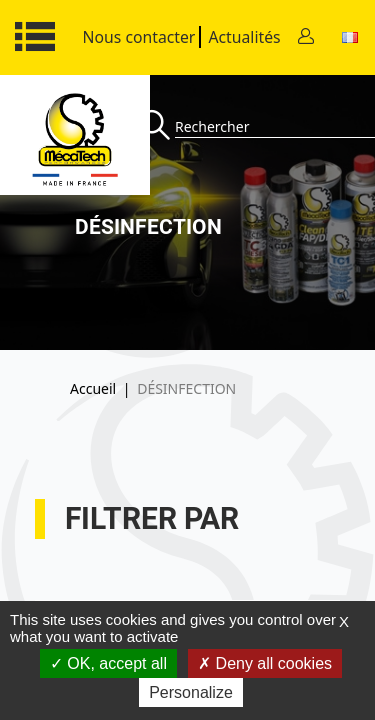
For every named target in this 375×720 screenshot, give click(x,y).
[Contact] (306, 37)
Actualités (244, 37)
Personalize (191, 692)
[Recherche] (157, 126)
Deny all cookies (265, 663)
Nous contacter (139, 37)
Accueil (93, 388)
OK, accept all (108, 663)
